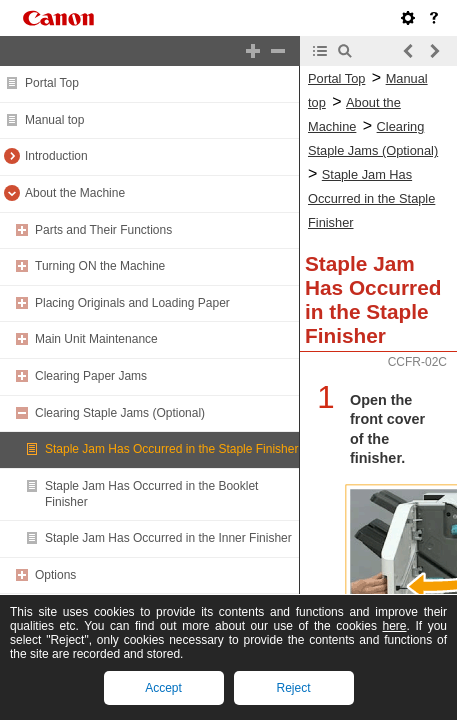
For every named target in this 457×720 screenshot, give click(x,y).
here (394, 626)
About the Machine (75, 193)
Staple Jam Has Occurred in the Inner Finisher (168, 538)
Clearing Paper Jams (91, 376)
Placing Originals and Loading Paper (132, 303)
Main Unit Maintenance (96, 339)
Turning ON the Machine (100, 266)
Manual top (54, 120)
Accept (163, 688)
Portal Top (52, 83)
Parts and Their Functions (103, 230)
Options (55, 575)
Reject (293, 688)
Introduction (56, 156)
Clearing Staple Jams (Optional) (120, 413)
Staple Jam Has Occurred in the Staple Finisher (171, 449)
